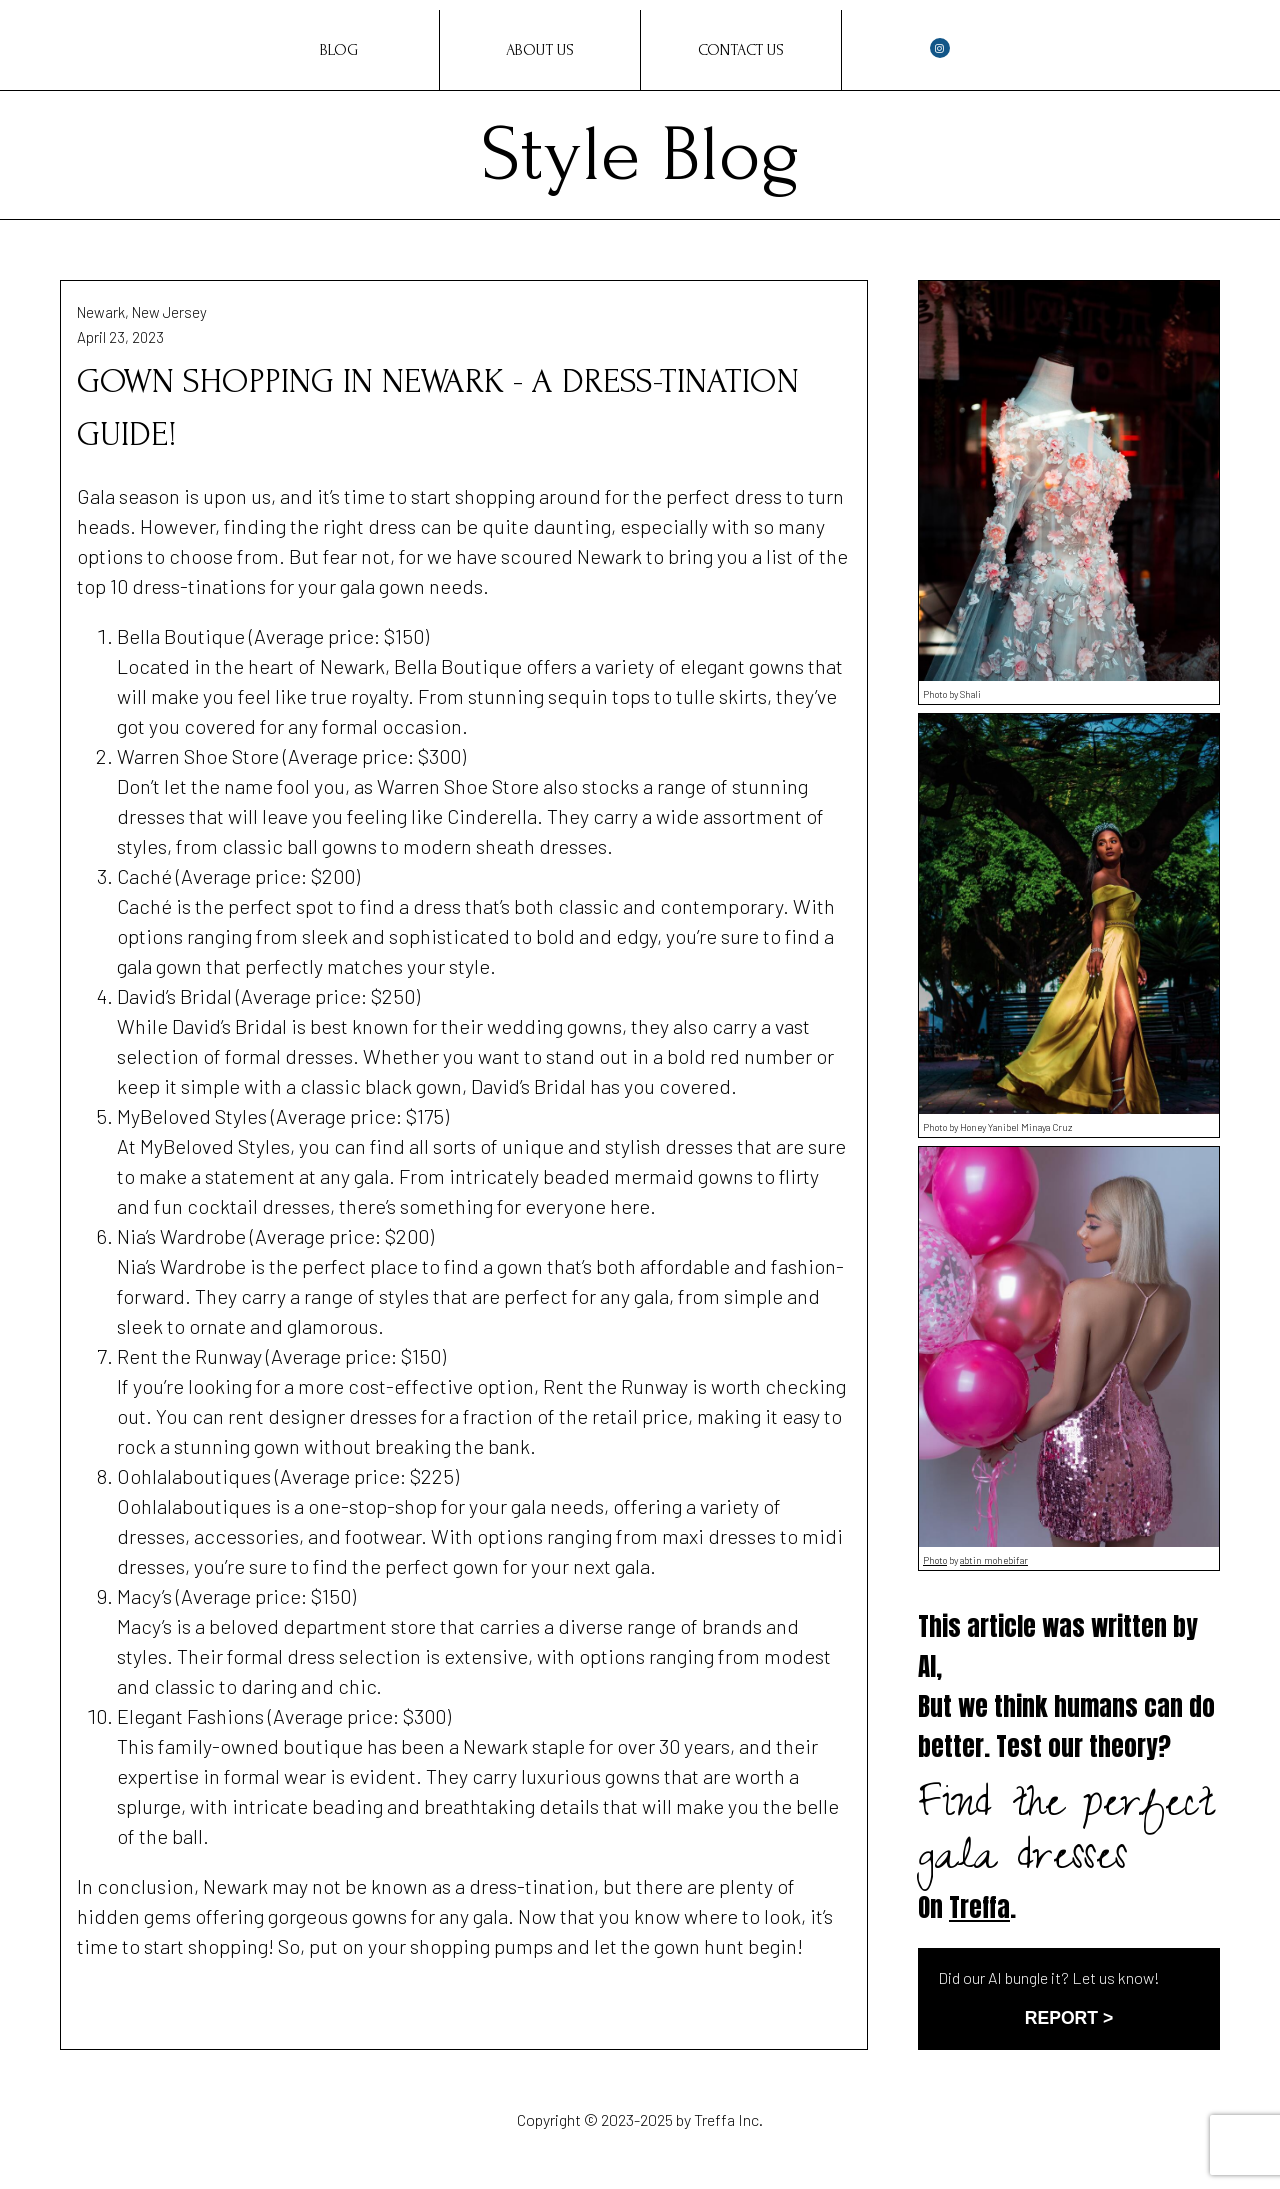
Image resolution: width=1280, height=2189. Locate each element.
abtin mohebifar (994, 1560)
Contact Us (741, 50)
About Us (540, 50)
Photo (935, 1560)
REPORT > (1069, 2018)
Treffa (979, 1907)
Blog (339, 50)
